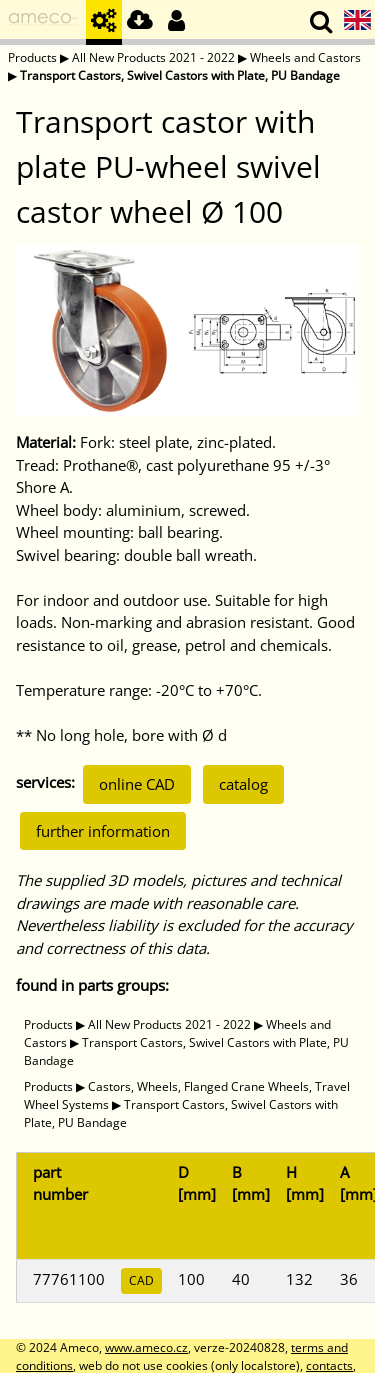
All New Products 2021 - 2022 (153, 57)
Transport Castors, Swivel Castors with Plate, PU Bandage (180, 75)
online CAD (137, 784)
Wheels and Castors (305, 57)
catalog (243, 784)
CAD (141, 1280)
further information (103, 831)
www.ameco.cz (146, 1347)
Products (32, 57)
